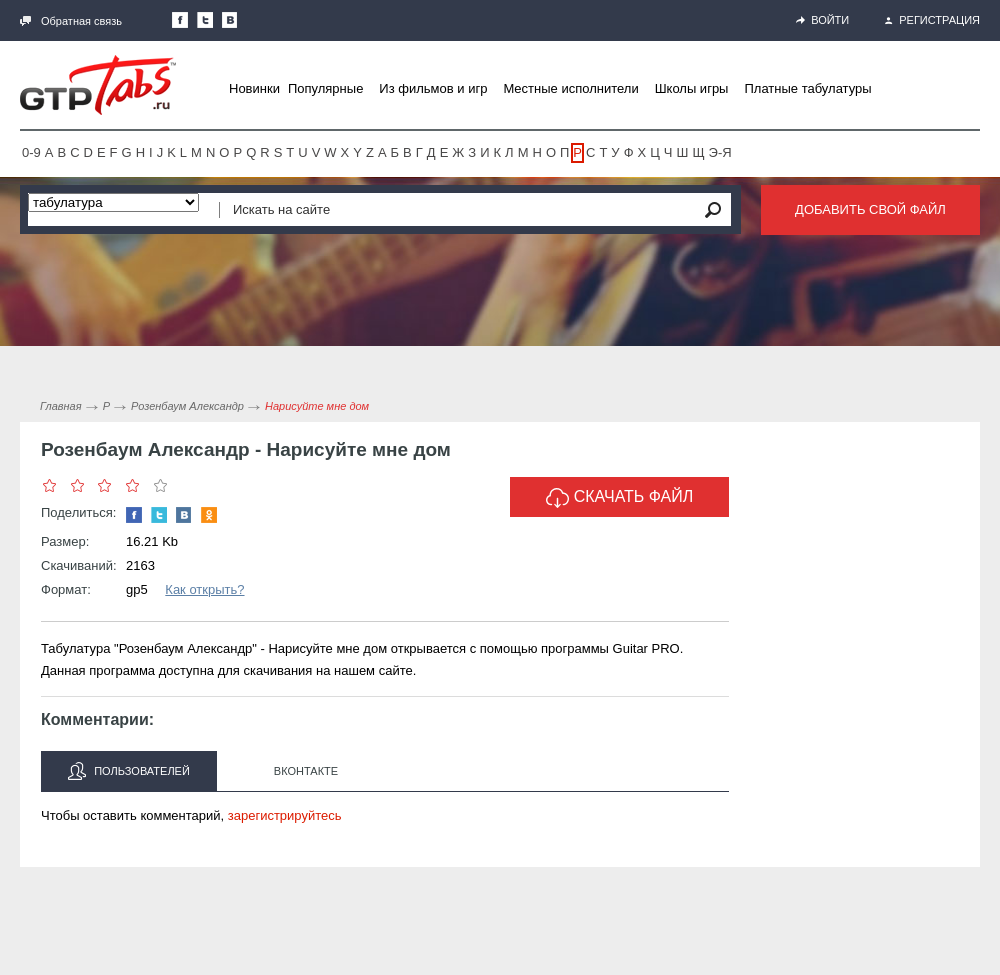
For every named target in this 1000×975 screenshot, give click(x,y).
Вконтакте (306, 771)
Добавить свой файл (870, 209)
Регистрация (932, 20)
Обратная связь (71, 21)
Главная (61, 406)
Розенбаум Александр (187, 406)
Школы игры (692, 88)
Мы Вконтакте (230, 20)
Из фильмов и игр (433, 88)
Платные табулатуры (807, 88)
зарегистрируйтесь (285, 815)
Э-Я (720, 152)
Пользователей (129, 771)
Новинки (254, 88)
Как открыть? (204, 589)
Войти (822, 20)
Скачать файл (620, 498)
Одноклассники (209, 515)
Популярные (325, 88)
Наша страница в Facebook (180, 20)
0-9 (31, 152)
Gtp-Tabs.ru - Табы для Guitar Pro (98, 85)
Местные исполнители (570, 88)
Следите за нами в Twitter (205, 20)
